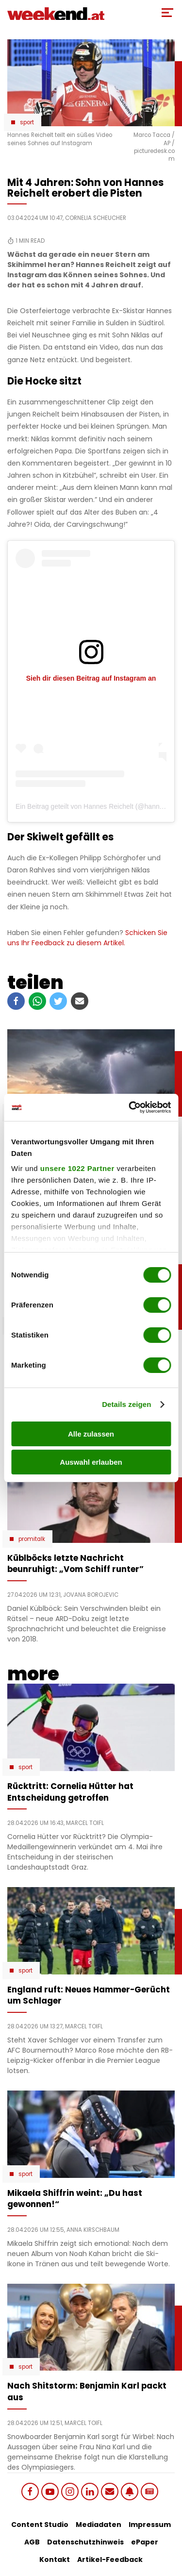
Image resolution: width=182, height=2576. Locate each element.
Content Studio (39, 2524)
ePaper (144, 2542)
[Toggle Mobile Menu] (167, 12)
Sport (27, 122)
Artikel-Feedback (110, 2559)
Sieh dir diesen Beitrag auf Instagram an (91, 678)
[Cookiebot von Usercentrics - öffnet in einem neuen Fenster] (129, 1107)
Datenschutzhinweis (85, 2542)
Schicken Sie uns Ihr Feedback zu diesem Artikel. (87, 938)
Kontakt (54, 2559)
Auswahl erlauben (91, 1462)
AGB (32, 2542)
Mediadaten (98, 2524)
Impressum (150, 2524)
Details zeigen (126, 1404)
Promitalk (31, 1539)
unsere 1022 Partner (77, 1168)
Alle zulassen (91, 1434)
